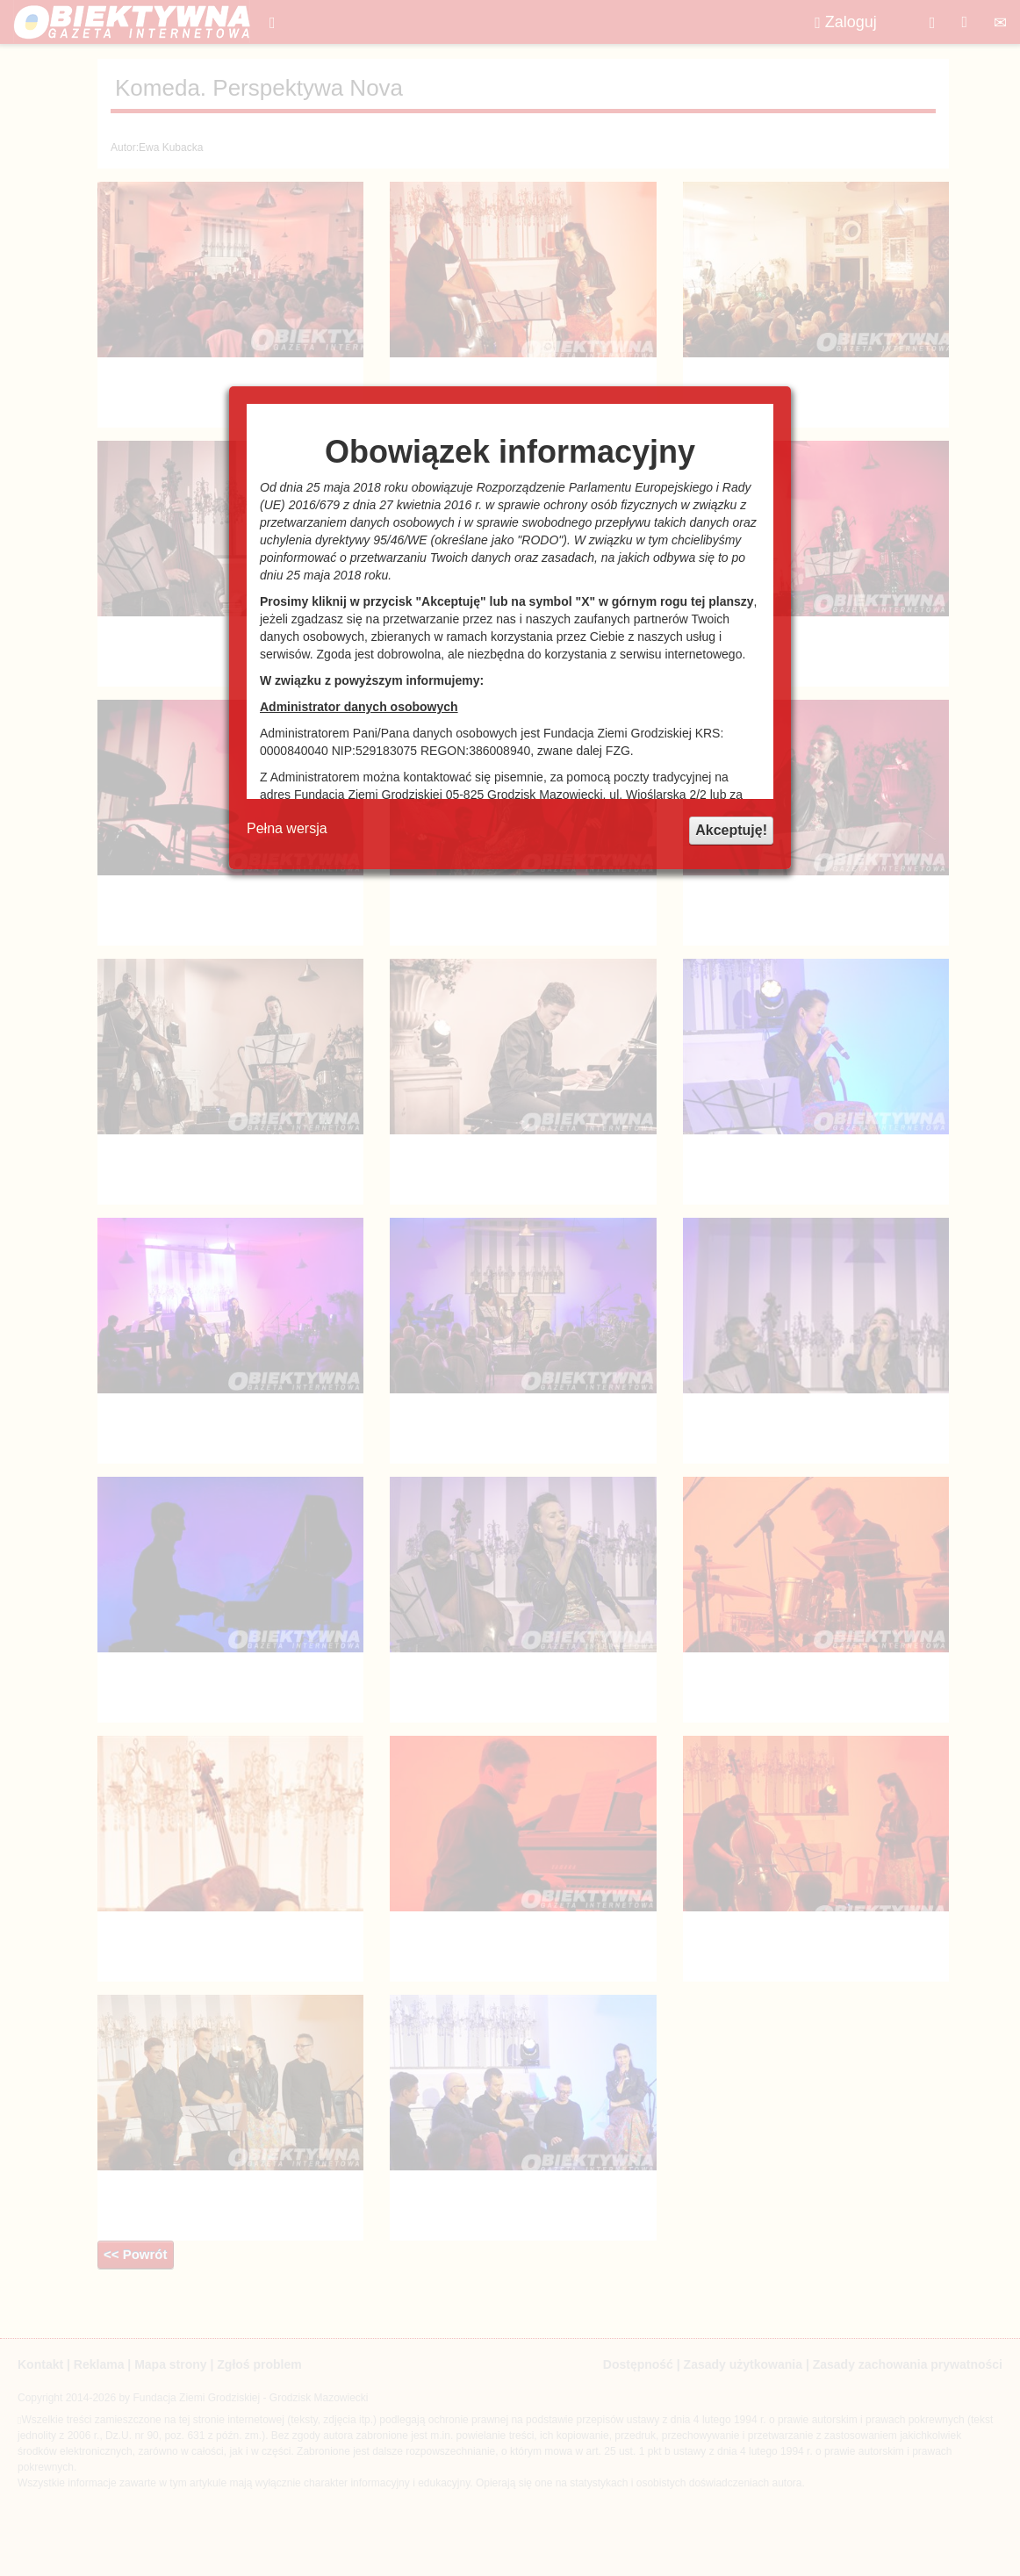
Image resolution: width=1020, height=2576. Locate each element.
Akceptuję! (731, 830)
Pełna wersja (287, 828)
